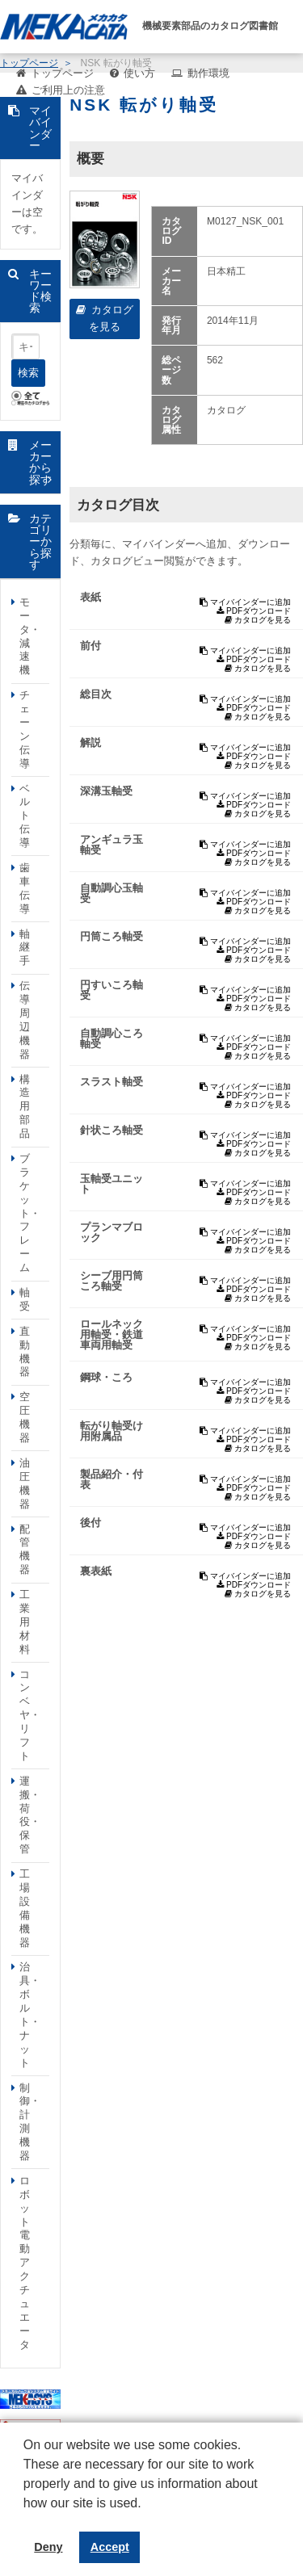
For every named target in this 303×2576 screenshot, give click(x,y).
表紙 (90, 597)
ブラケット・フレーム (29, 1212)
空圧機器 (24, 1417)
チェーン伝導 (24, 729)
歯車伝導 (24, 888)
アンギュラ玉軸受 (111, 844)
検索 (28, 373)
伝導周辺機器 (24, 1019)
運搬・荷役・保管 (29, 1815)
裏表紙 (96, 1571)
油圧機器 (24, 1483)
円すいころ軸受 (111, 990)
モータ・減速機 (29, 636)
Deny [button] (48, 2546)
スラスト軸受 (111, 1082)
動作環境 (208, 73)
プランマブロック (111, 1232)
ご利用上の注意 (68, 90)
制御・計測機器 (29, 2122)
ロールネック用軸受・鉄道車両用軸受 (111, 1334)
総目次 (96, 694)
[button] (25, 2515)
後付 (90, 1523)
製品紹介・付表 (111, 1479)
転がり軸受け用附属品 (111, 1431)
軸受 (24, 1299)
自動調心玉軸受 (111, 893)
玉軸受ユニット (111, 1184)
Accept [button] (109, 2546)
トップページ (62, 73)
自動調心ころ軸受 (111, 1038)
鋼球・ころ (106, 1377)
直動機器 (24, 1351)
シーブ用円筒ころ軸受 (111, 1280)
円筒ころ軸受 (111, 936)
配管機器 (24, 1549)
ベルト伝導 (24, 816)
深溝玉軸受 (106, 791)
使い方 (139, 73)
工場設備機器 (24, 1908)
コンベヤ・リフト (29, 1715)
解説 (90, 742)
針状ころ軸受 (111, 1130)
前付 (90, 646)
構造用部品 (24, 1106)
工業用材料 (24, 1621)
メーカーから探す (40, 462)
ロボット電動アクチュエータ (24, 2263)
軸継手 (24, 947)
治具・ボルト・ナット (29, 2014)
